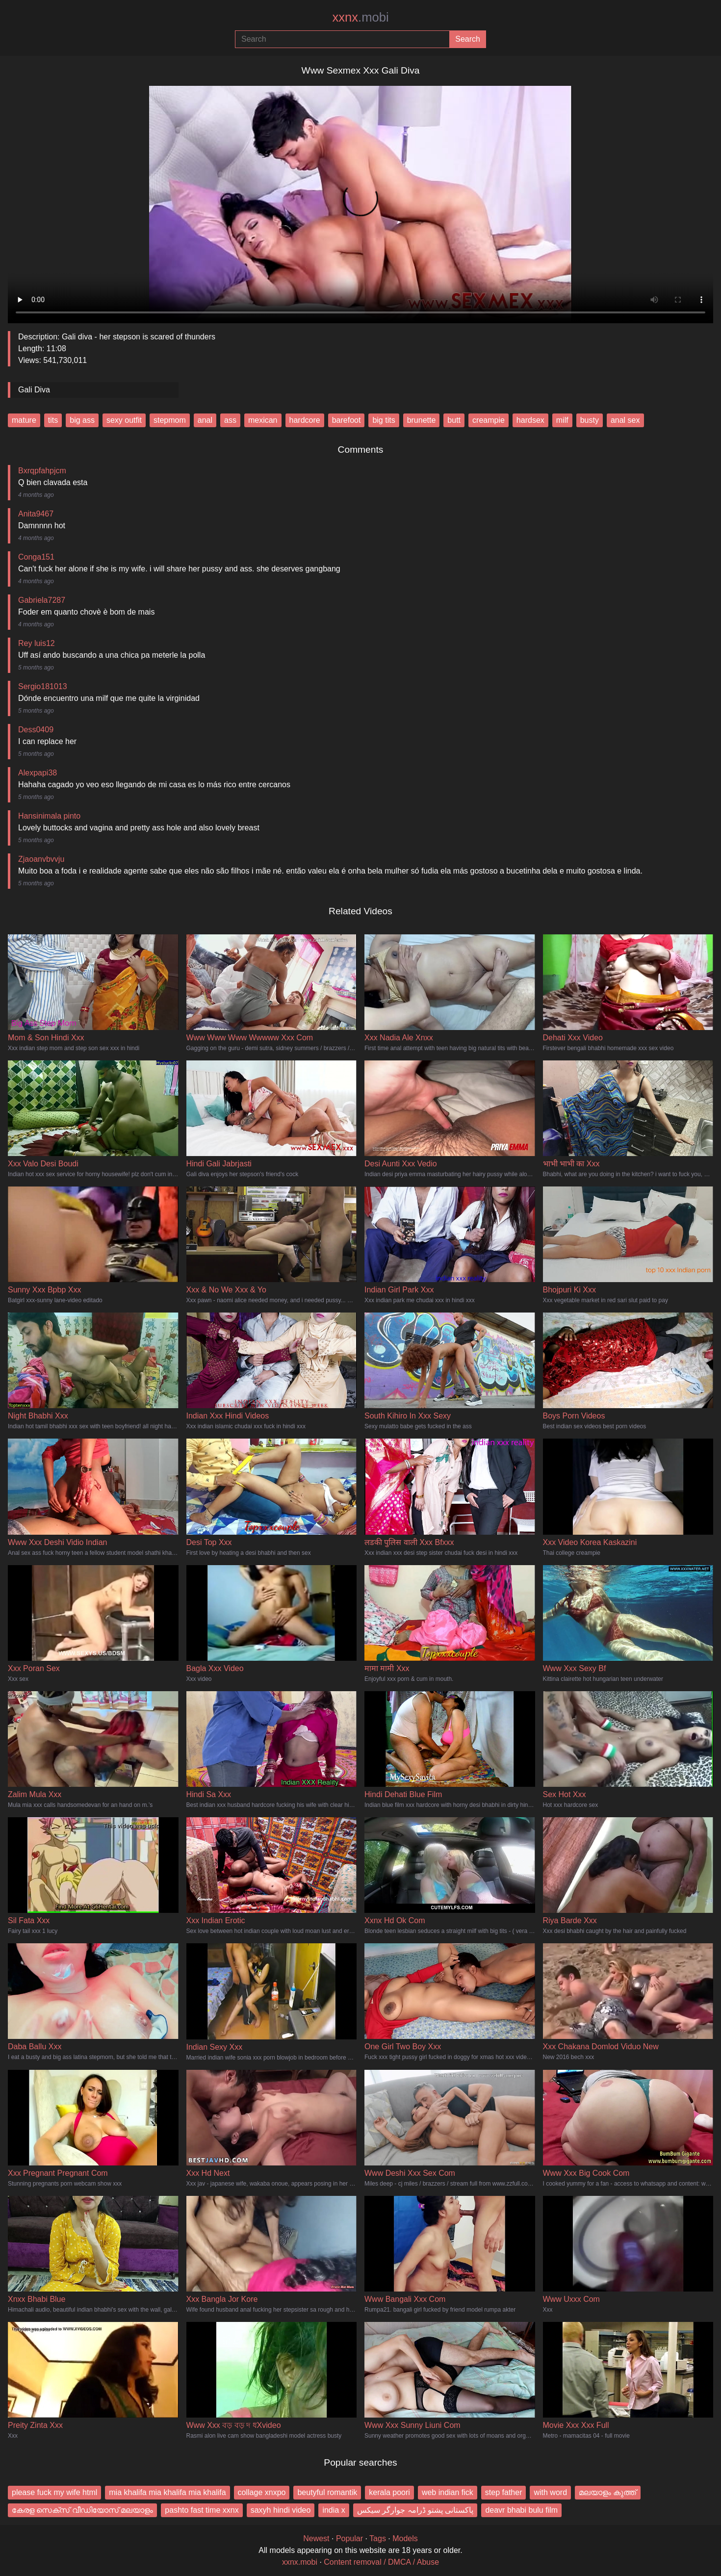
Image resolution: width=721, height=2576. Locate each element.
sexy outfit (124, 420)
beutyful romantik (327, 2492)
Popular (349, 2538)
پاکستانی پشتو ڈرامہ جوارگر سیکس (415, 2510)
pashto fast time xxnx (201, 2510)
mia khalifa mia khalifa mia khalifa (167, 2492)
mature (24, 420)
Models (405, 2538)
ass (230, 420)
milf (562, 420)
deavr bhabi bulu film (521, 2510)
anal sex (625, 420)
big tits (383, 420)
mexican (263, 420)
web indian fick (447, 2492)
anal (205, 420)
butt (454, 420)
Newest (316, 2538)
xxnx (360, 17)
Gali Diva (34, 390)
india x (333, 2510)
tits (53, 420)
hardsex (530, 420)
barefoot (346, 420)
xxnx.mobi (299, 2562)
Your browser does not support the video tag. (360, 200)
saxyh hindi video (281, 2510)
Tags (377, 2538)
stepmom (170, 420)
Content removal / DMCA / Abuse (381, 2562)
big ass (82, 420)
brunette (421, 420)
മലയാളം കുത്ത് (607, 2492)
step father (503, 2492)
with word (550, 2492)
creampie (488, 420)
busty (589, 420)
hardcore (304, 420)
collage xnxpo (262, 2492)
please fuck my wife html (54, 2492)
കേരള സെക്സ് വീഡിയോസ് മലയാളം (82, 2510)
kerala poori (389, 2492)
